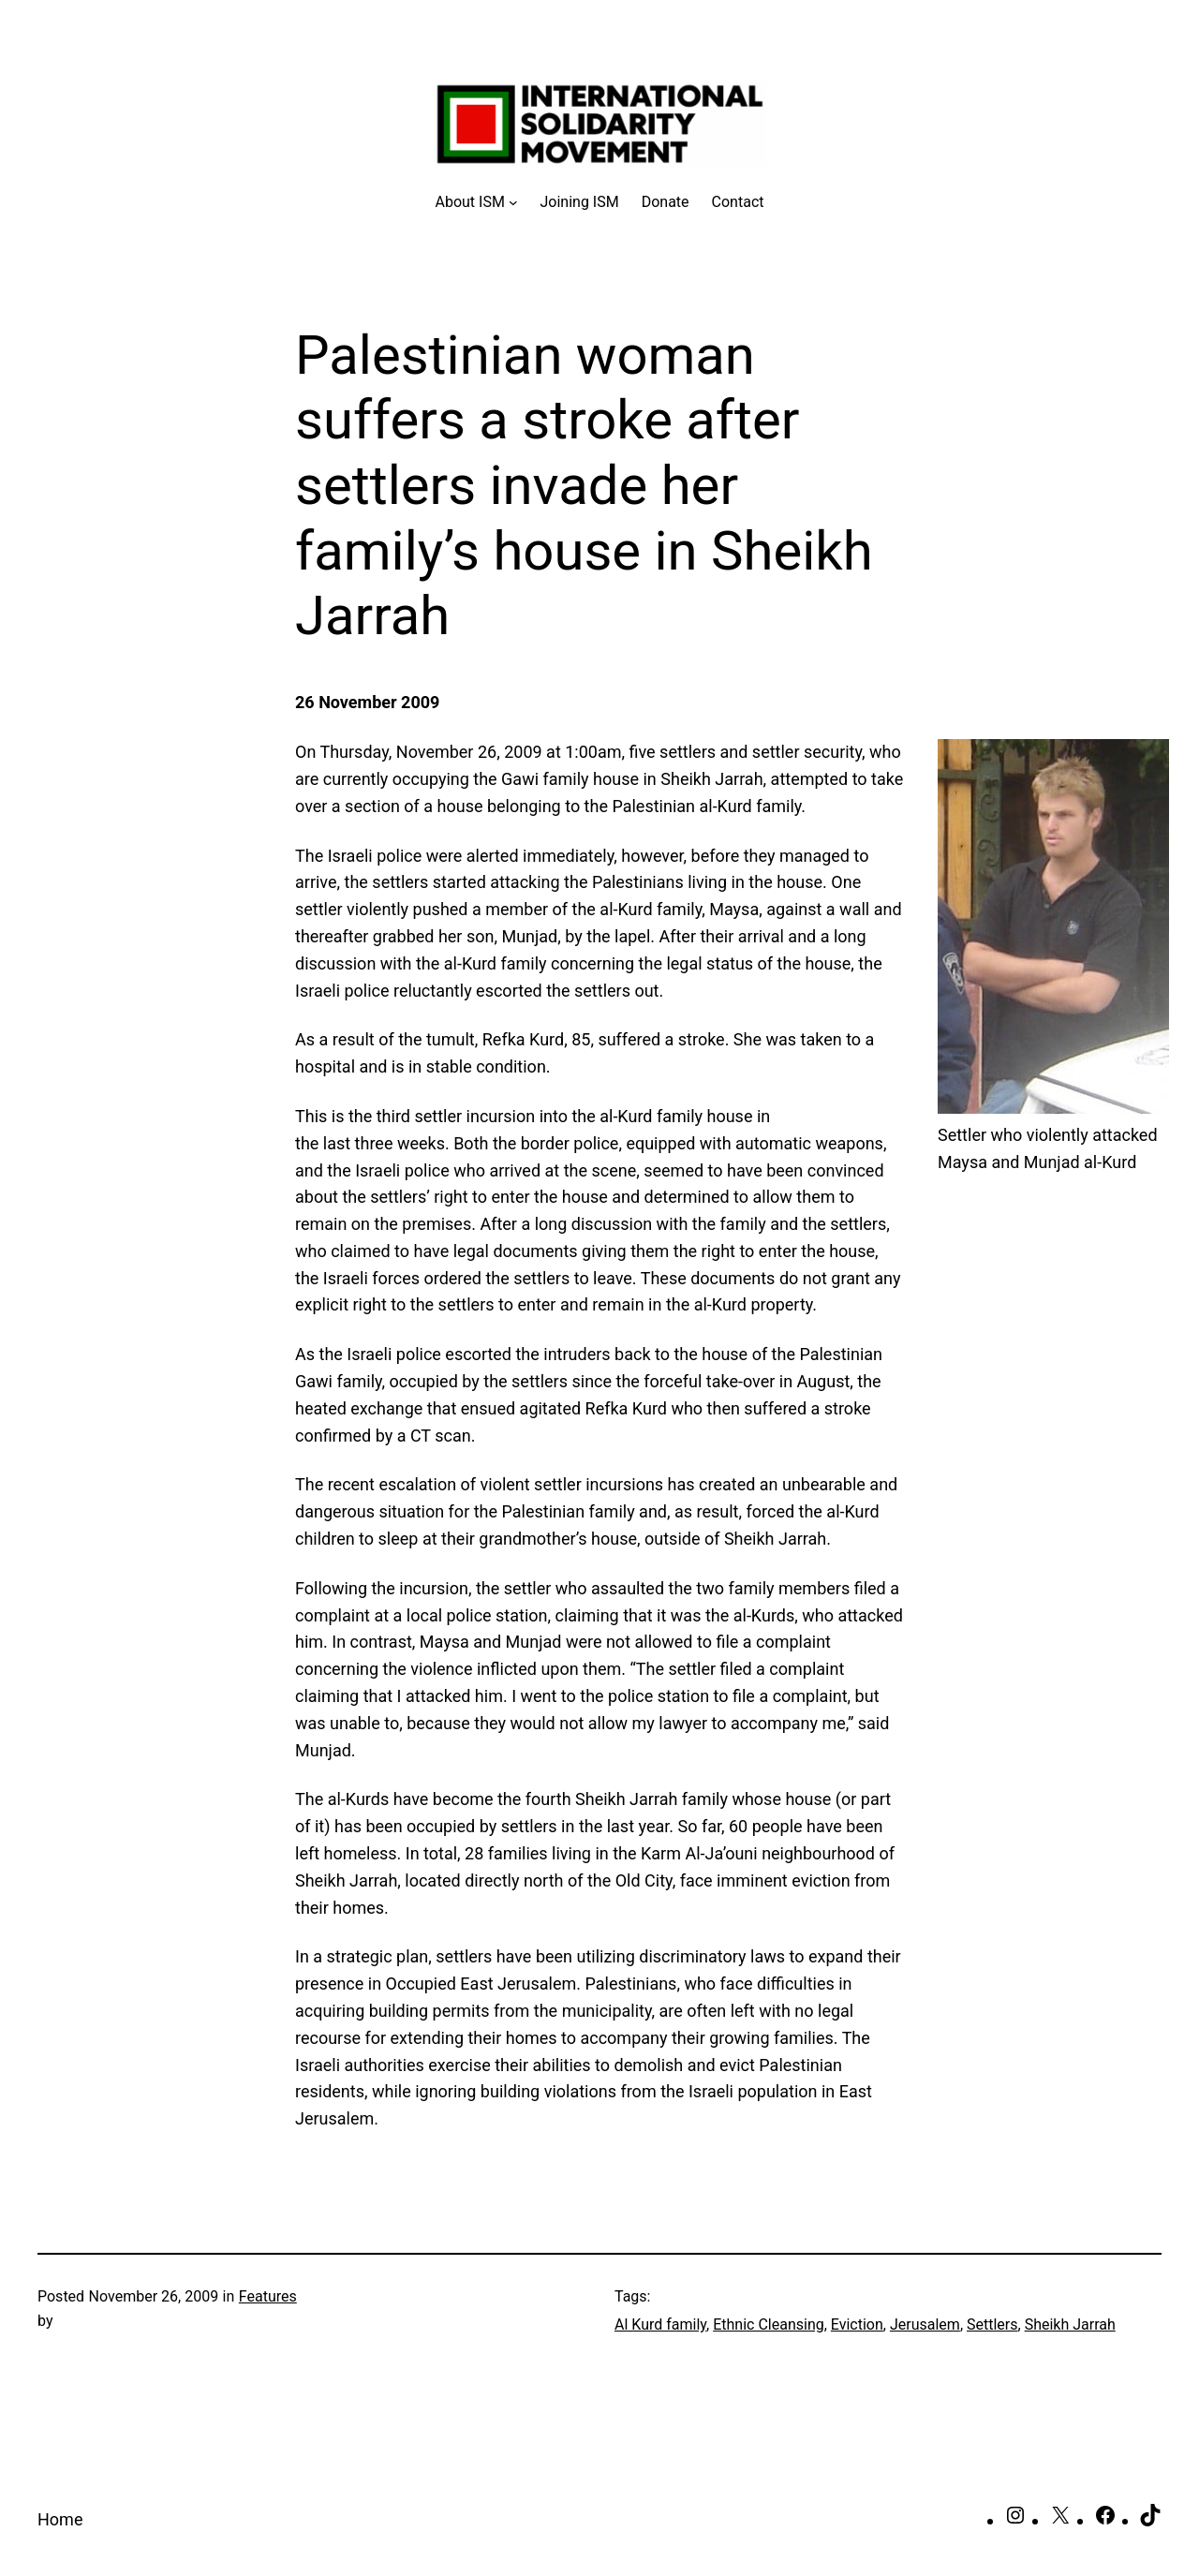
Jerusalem (925, 2324)
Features (268, 2296)
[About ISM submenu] (477, 202)
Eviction (857, 2324)
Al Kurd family (660, 2324)
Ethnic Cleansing (768, 2324)
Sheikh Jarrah (1070, 2324)
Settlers (992, 2324)
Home (59, 2519)
